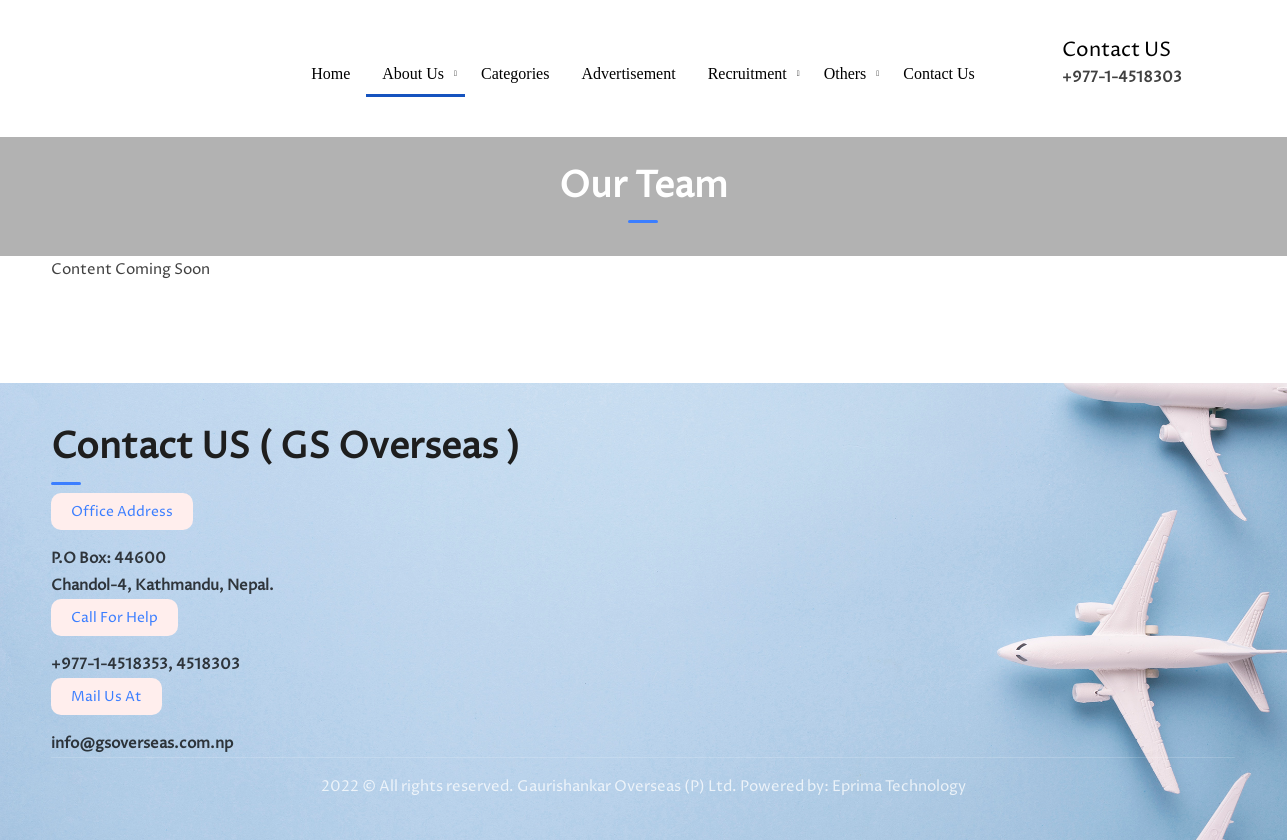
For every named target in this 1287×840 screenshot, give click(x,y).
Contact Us (939, 73)
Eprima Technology (897, 786)
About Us (413, 73)
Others (845, 73)
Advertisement (628, 73)
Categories (515, 73)
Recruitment (747, 73)
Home (330, 73)
